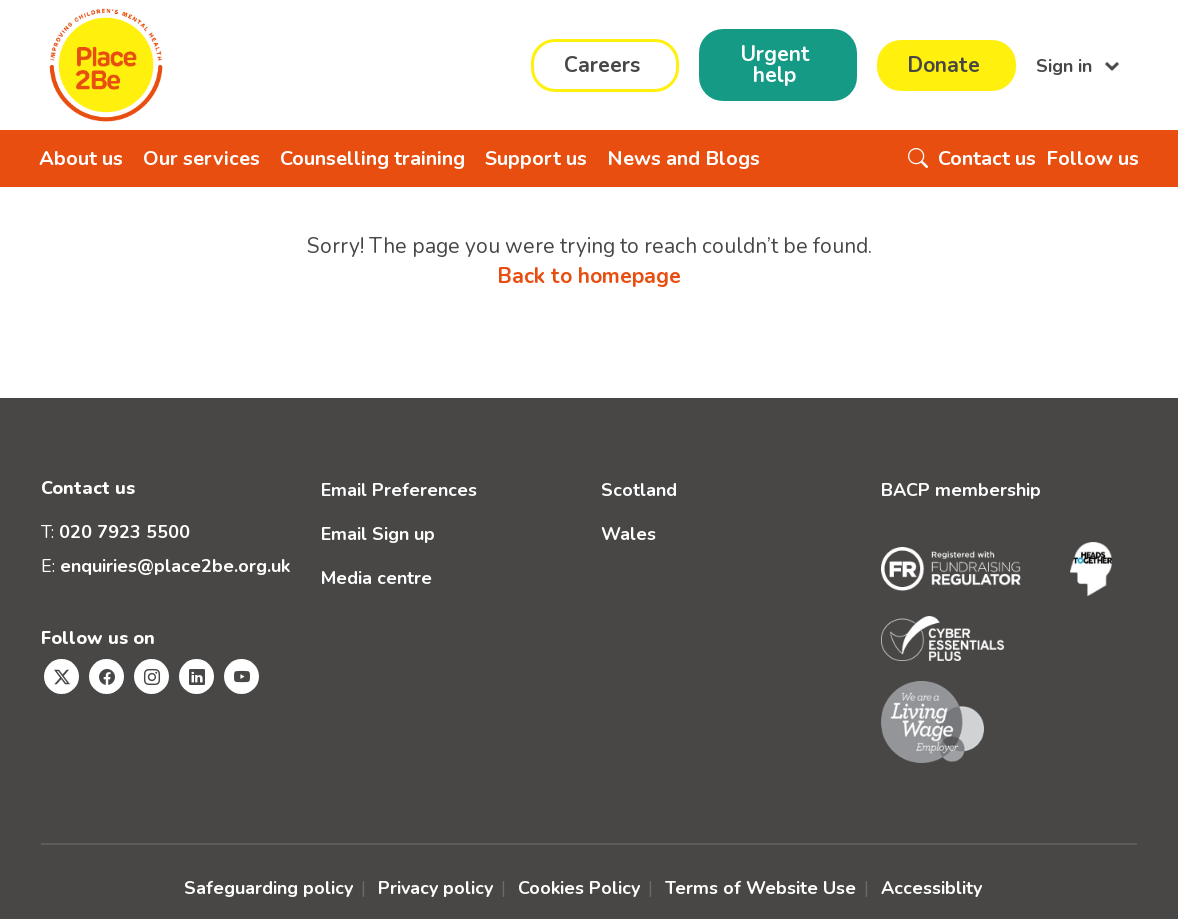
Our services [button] (201, 158)
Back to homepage (589, 276)
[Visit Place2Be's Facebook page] (106, 676)
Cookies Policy (579, 888)
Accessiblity (931, 888)
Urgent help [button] (775, 64)
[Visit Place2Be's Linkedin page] (196, 676)
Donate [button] (943, 65)
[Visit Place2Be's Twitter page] (61, 676)
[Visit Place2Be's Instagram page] (151, 676)
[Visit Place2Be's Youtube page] (241, 676)
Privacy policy (435, 888)
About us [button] (81, 158)
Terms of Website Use (760, 888)
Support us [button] (536, 158)
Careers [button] (602, 65)
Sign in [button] (1066, 65)
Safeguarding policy (268, 888)
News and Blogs (683, 158)
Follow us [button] (1092, 158)
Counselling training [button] (372, 158)
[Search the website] (918, 158)
